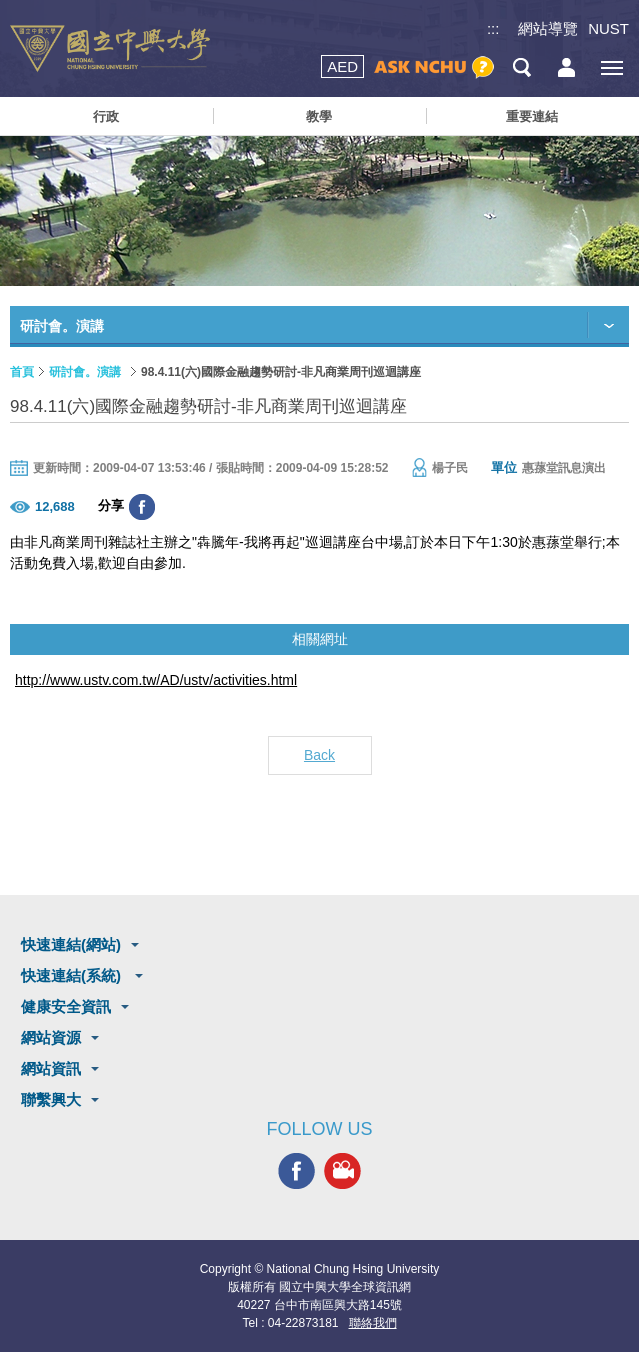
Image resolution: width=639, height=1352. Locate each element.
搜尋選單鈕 (521, 67)
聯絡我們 (373, 1323)
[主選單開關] (611, 67)
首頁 (22, 372)
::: (493, 28)
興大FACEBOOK (296, 1171)
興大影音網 (342, 1171)
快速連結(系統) (73, 975)
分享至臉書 (142, 507)
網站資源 (51, 1037)
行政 (106, 116)
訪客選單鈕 (566, 67)
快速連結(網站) (71, 944)
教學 (319, 116)
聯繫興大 (51, 1099)
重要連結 (532, 116)
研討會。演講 (85, 372)
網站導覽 (548, 28)
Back (319, 755)
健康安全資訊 (66, 1006)
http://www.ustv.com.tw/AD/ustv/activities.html (156, 680)
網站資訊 (51, 1068)
